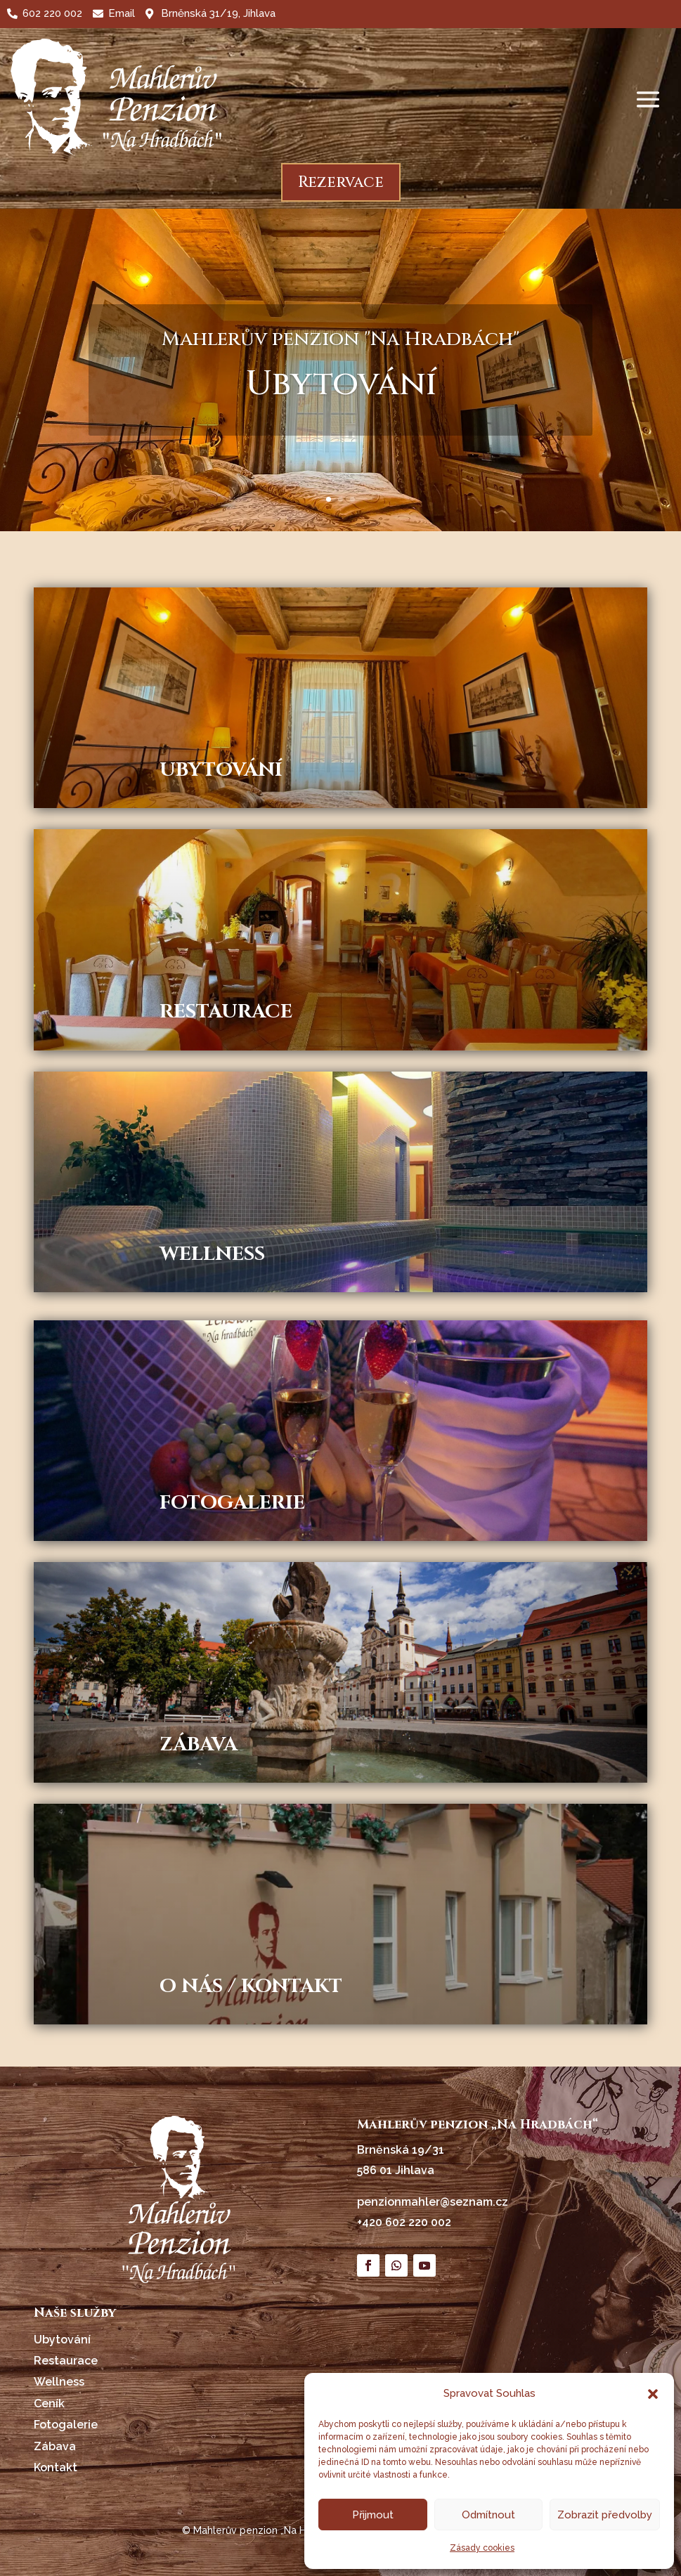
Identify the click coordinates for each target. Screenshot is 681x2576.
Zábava (55, 2446)
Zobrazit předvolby (604, 2515)
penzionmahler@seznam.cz (432, 2202)
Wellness (59, 2381)
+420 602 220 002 (404, 2222)
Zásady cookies (482, 2548)
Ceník (49, 2403)
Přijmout (373, 2515)
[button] (653, 2394)
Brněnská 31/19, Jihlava (218, 13)
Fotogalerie (66, 2424)
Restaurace (66, 2360)
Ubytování (62, 2339)
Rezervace (341, 182)
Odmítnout (488, 2515)
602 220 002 (52, 13)
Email (121, 13)
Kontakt (55, 2467)
